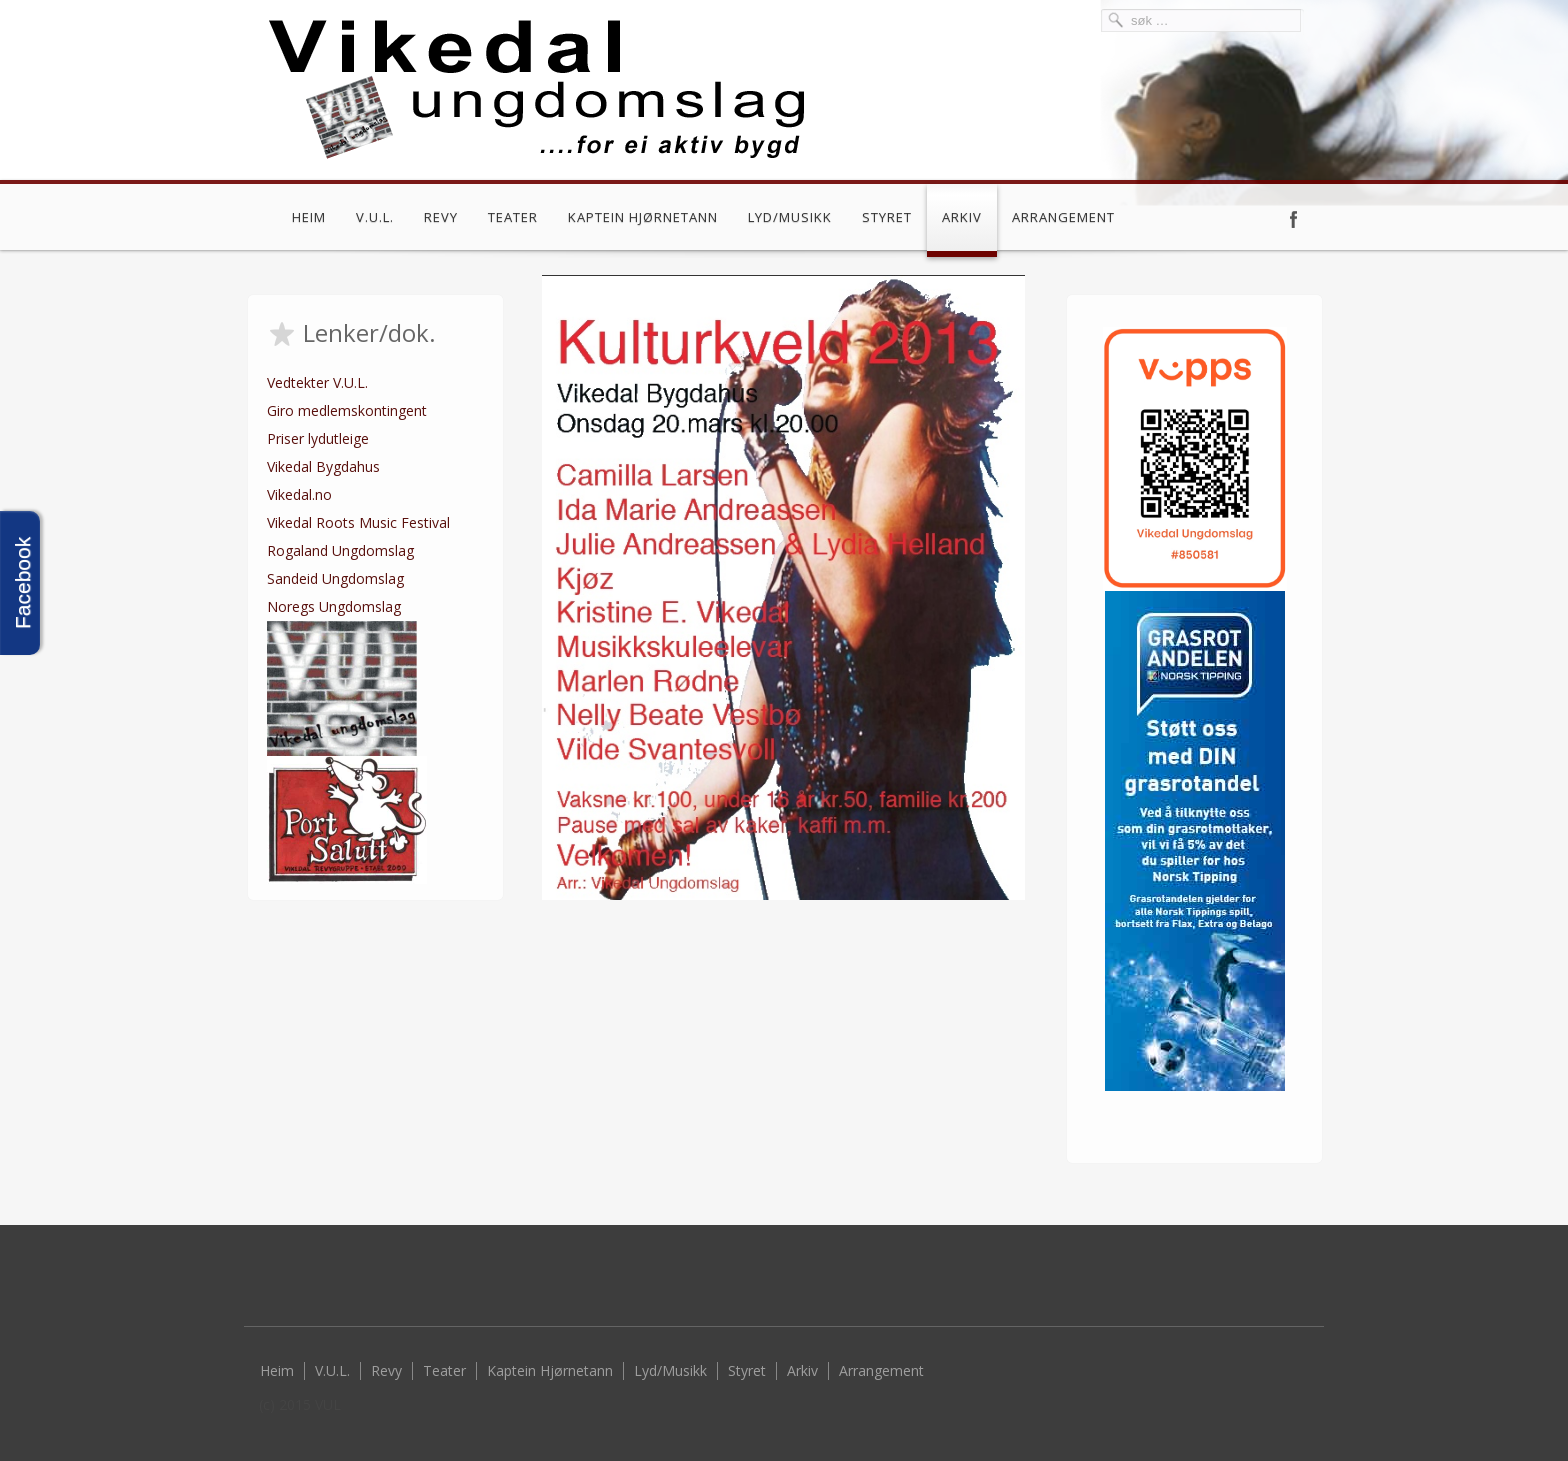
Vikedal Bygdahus (323, 466)
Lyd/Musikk (790, 217)
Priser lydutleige (318, 438)
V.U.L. (375, 217)
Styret (887, 217)
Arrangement (1063, 217)
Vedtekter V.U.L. (317, 382)
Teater (513, 217)
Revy (441, 217)
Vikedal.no (299, 494)
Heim (309, 217)
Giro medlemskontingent (347, 410)
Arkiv (962, 217)
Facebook (1294, 219)
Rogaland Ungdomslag (340, 550)
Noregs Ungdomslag (334, 606)
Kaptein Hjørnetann (643, 217)
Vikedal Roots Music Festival (358, 522)
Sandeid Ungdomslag (335, 578)
